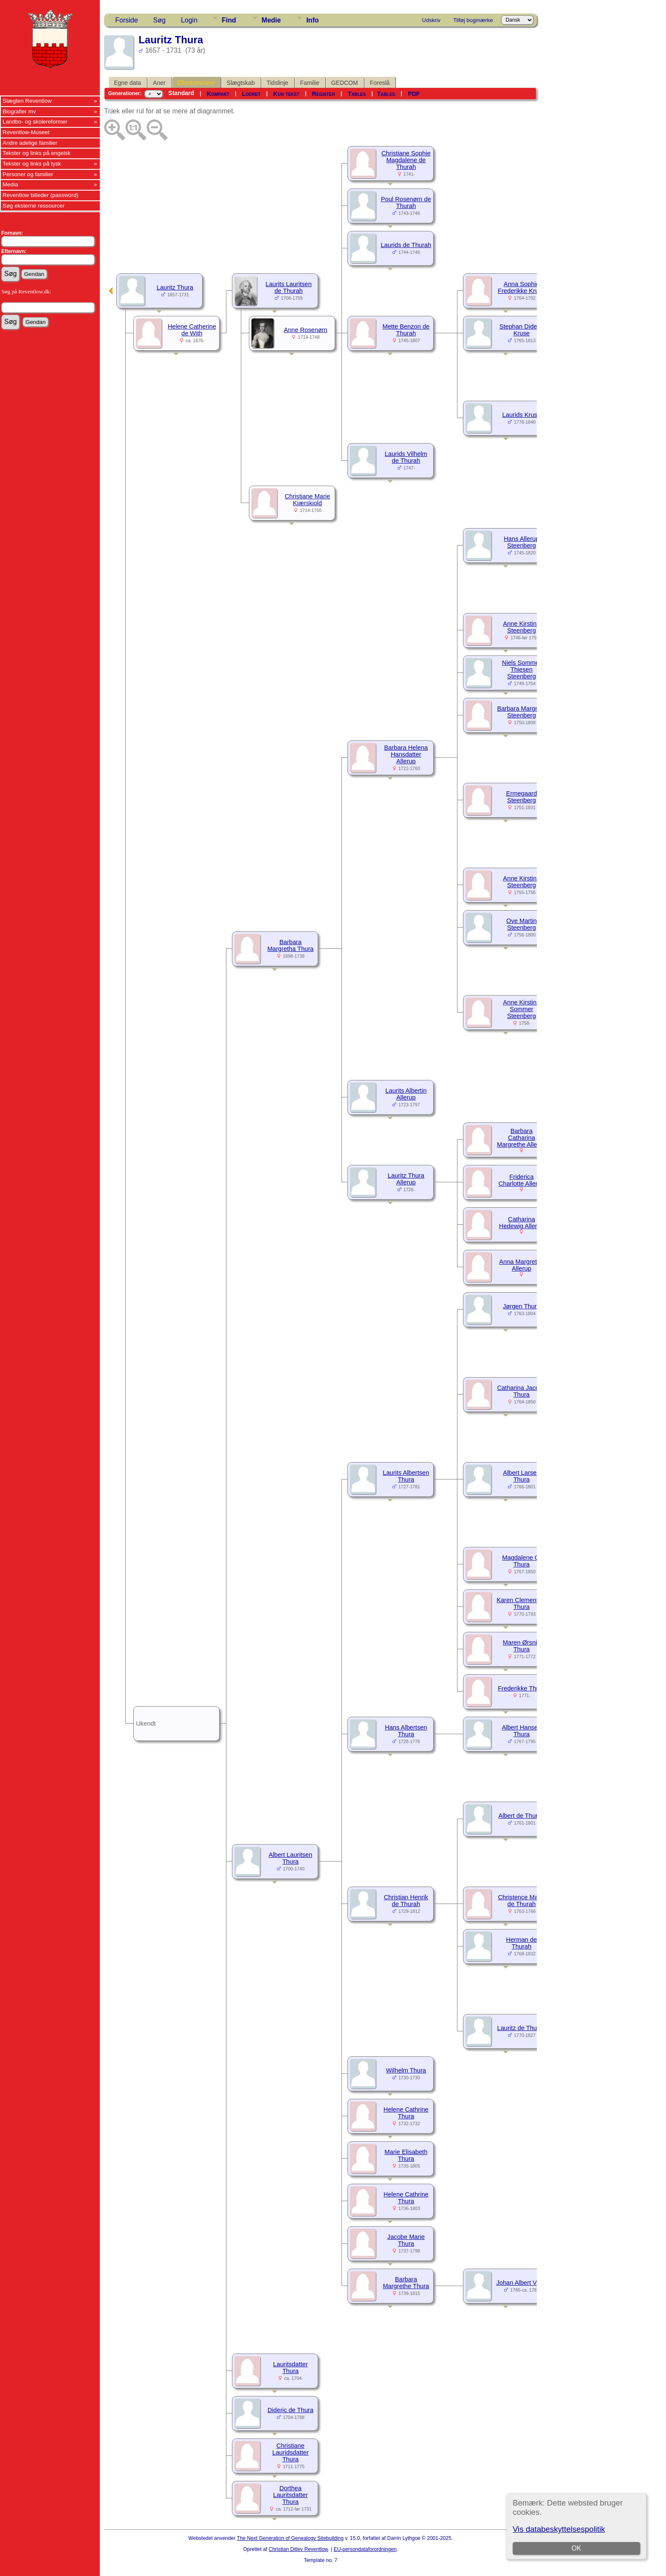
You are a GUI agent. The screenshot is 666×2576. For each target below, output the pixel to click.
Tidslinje (277, 82)
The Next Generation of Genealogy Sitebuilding (290, 2538)
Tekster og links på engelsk (37, 153)
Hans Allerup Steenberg (521, 542)
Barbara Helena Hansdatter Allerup (406, 754)
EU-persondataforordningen (365, 2549)
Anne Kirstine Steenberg (521, 627)
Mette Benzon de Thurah (405, 330)
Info (312, 20)
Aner (159, 82)
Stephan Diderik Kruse (522, 330)
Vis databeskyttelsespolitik (559, 2529)
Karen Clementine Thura (521, 1603)
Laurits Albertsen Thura (406, 1476)
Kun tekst (286, 93)
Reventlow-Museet (26, 132)
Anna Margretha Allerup (521, 1265)
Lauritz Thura (175, 287)
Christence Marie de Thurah (521, 1900)
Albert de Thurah (521, 1815)
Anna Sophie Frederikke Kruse (521, 287)
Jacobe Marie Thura (406, 2240)
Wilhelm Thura (406, 2070)
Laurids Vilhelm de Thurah (406, 457)
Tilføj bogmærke (473, 20)
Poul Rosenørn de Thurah (406, 202)
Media (10, 184)
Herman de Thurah (521, 1943)
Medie (271, 20)
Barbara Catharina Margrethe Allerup (521, 1138)
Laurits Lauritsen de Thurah (288, 287)
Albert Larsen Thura (521, 1476)
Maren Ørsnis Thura (521, 1646)
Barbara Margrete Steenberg (521, 712)
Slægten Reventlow (27, 101)
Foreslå (380, 82)
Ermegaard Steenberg (521, 797)
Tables (357, 93)
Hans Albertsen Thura (406, 1731)
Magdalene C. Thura (521, 1561)
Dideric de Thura (290, 2410)
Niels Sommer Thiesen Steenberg (521, 669)
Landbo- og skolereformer (35, 121)
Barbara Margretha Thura (290, 945)
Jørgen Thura (521, 1306)
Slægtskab (241, 82)
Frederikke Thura (521, 1688)
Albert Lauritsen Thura (291, 1858)
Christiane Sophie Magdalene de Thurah (406, 160)
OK (576, 2548)
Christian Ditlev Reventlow (298, 2549)
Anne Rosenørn (305, 329)
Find (229, 20)
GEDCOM (344, 82)
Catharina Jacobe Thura (521, 1391)
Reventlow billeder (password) (41, 195)
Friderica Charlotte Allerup (522, 1180)
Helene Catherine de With (192, 330)
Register (323, 93)
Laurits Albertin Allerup (405, 1094)
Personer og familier (28, 174)
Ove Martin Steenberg (521, 924)
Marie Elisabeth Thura (405, 2155)
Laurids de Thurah (406, 245)
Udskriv (431, 20)
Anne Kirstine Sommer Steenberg (521, 1009)
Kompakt (218, 93)
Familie (309, 82)
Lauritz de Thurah (521, 2028)
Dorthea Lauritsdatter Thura (290, 2495)
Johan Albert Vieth (521, 2282)
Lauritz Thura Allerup (406, 1179)
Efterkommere (196, 82)
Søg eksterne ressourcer (34, 205)
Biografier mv (19, 111)
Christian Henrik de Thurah (406, 1900)
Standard (181, 93)
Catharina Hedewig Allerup (521, 1222)
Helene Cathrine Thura (406, 2113)
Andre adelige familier (30, 143)
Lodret (251, 93)
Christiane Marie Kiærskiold (307, 499)
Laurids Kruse (521, 414)
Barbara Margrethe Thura (406, 2282)
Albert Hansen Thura (521, 1731)
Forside (126, 20)
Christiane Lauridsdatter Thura (290, 2452)
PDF (414, 93)
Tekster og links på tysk (32, 163)
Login (189, 20)
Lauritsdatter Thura (290, 2367)
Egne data (127, 82)
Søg (159, 20)
